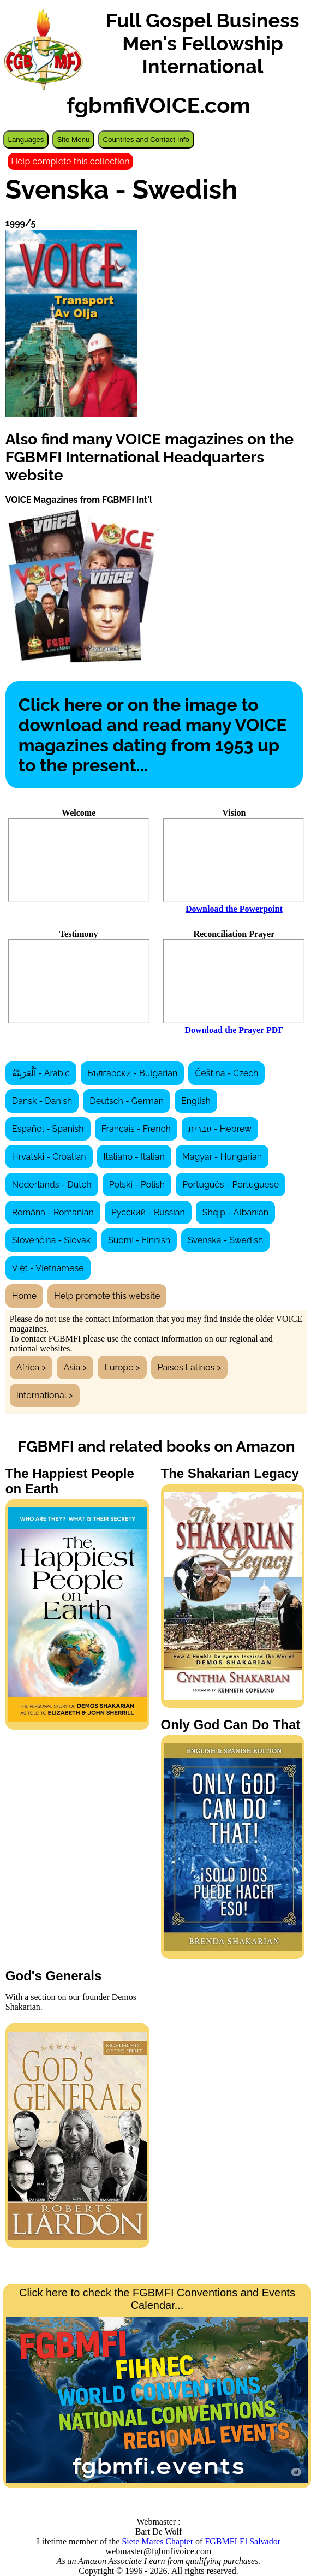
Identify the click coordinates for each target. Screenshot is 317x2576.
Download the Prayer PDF (234, 1030)
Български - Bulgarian (132, 1073)
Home (24, 1296)
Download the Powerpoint (234, 908)
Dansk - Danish (42, 1101)
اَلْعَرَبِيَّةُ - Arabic (41, 1073)
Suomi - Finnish (139, 1240)
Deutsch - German (126, 1101)
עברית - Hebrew (220, 1129)
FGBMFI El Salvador (242, 2541)
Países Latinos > (190, 1367)
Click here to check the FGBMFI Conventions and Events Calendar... (157, 2384)
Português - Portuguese (230, 1184)
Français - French (136, 1129)
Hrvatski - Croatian (49, 1157)
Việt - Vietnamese (48, 1268)
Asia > (75, 1367)
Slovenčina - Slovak (51, 1240)
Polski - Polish (137, 1184)
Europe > (122, 1367)
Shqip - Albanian (235, 1212)
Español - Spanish (48, 1129)
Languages (26, 139)
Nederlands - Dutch (52, 1184)
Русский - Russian (148, 1212)
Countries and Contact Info (146, 139)
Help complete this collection (70, 161)
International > (44, 1395)
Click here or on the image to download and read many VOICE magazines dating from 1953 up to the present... (153, 735)
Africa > (31, 1367)
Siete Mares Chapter (157, 2541)
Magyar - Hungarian (222, 1157)
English (196, 1101)
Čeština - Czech (226, 1073)
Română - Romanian (53, 1212)
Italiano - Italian (134, 1157)
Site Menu (73, 139)
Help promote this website (107, 1296)
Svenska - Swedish (225, 1240)
